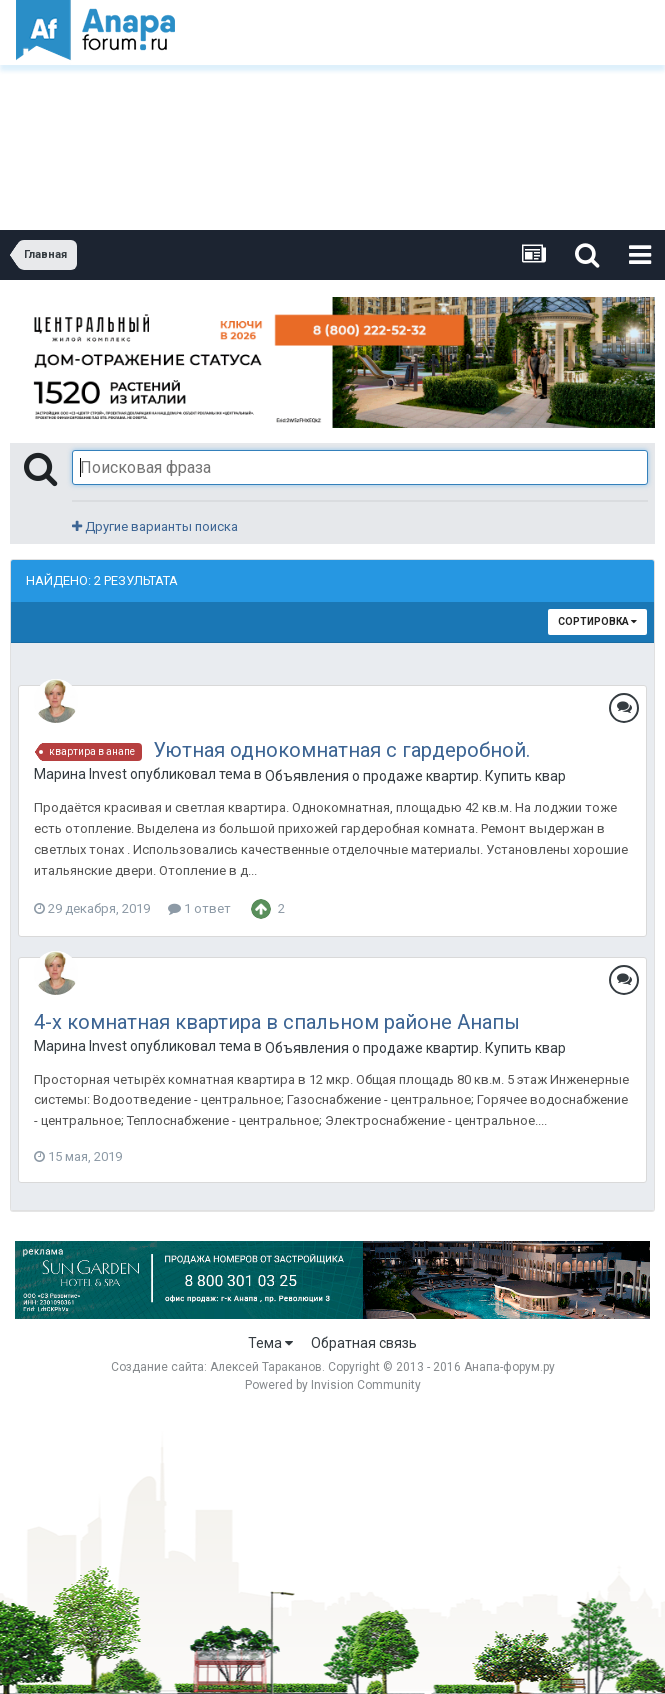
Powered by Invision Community (333, 1385)
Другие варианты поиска (155, 526)
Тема (270, 1343)
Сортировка (597, 621)
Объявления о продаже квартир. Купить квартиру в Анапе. (415, 776)
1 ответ (199, 908)
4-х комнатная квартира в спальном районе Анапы (277, 1022)
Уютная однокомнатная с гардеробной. (341, 750)
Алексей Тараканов (266, 1367)
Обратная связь (364, 1343)
